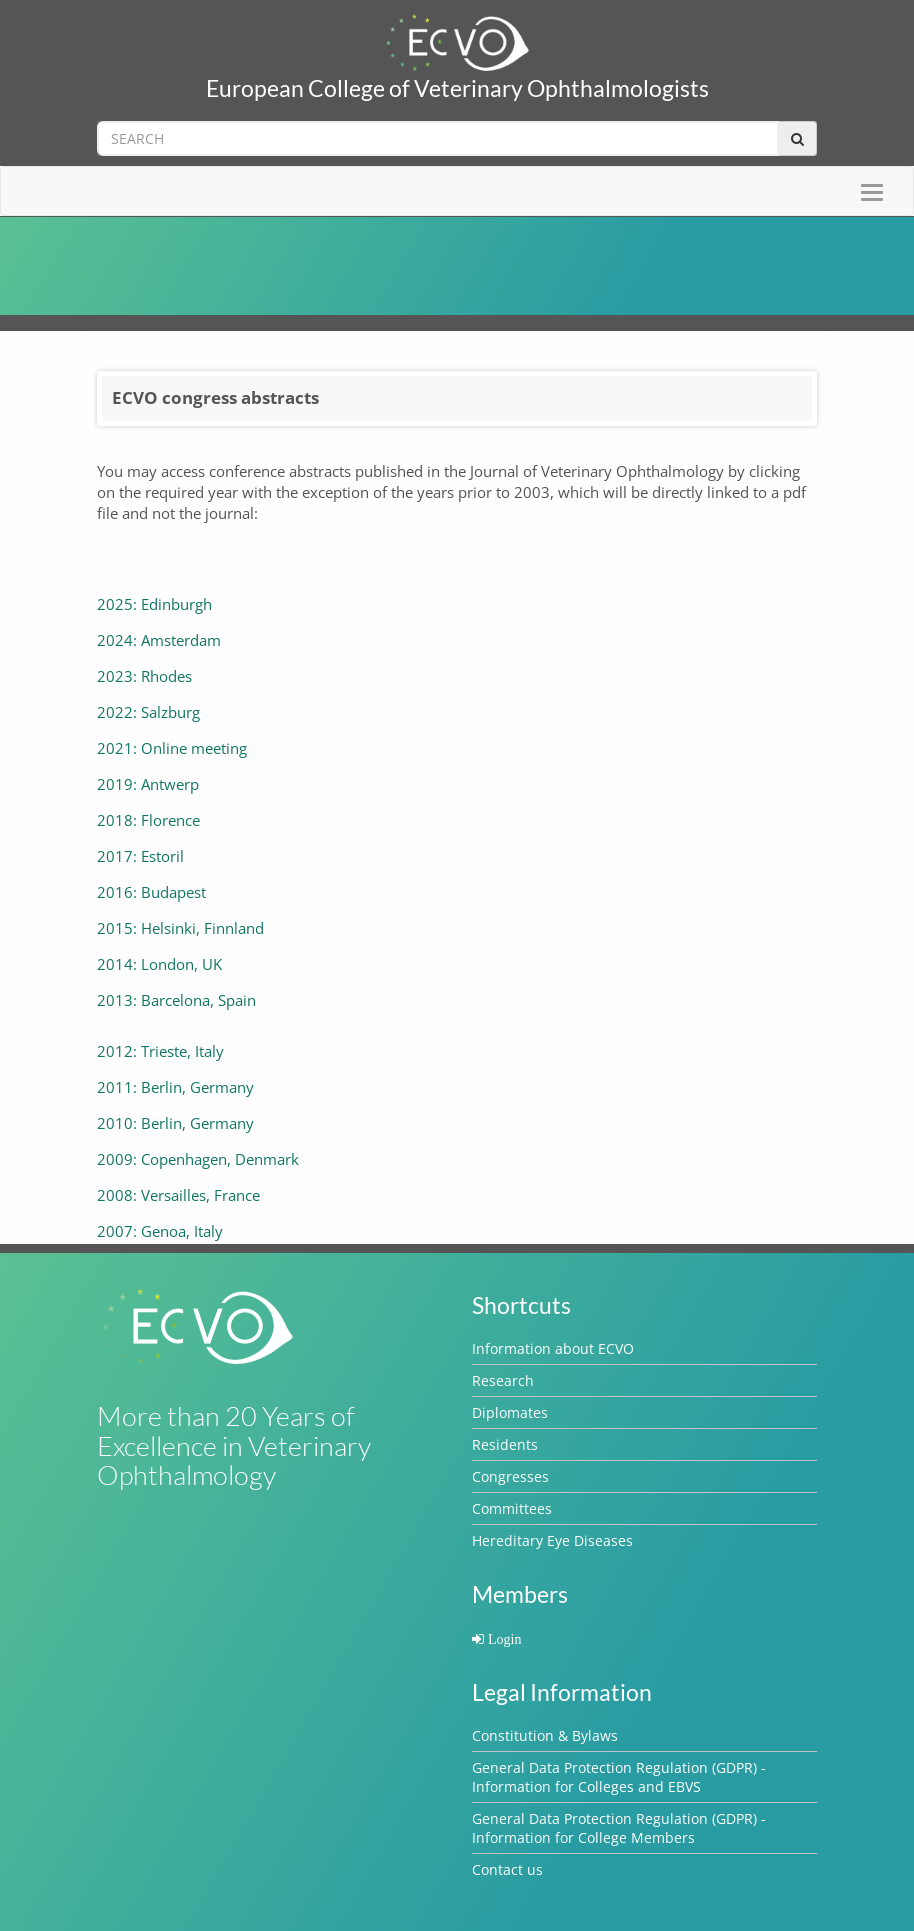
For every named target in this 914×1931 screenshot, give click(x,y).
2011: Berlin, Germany (175, 1087)
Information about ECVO (553, 1348)
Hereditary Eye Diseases (552, 1540)
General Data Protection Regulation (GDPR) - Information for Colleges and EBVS (619, 1777)
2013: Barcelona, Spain (176, 1000)
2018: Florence (148, 820)
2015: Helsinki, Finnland (180, 928)
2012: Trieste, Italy (160, 1051)
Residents (505, 1444)
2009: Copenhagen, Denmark (198, 1159)
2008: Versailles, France (178, 1195)
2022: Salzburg (148, 712)
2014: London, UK (159, 964)
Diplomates (510, 1412)
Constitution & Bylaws (545, 1735)
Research (503, 1380)
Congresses (510, 1476)
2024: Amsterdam (159, 640)
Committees (512, 1508)
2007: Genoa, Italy (160, 1231)
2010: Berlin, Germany (175, 1123)
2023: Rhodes (144, 676)
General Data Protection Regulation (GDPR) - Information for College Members (619, 1828)
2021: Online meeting (172, 748)
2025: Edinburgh (154, 604)
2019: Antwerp (148, 784)
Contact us (507, 1869)
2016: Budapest (151, 892)
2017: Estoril (140, 856)
